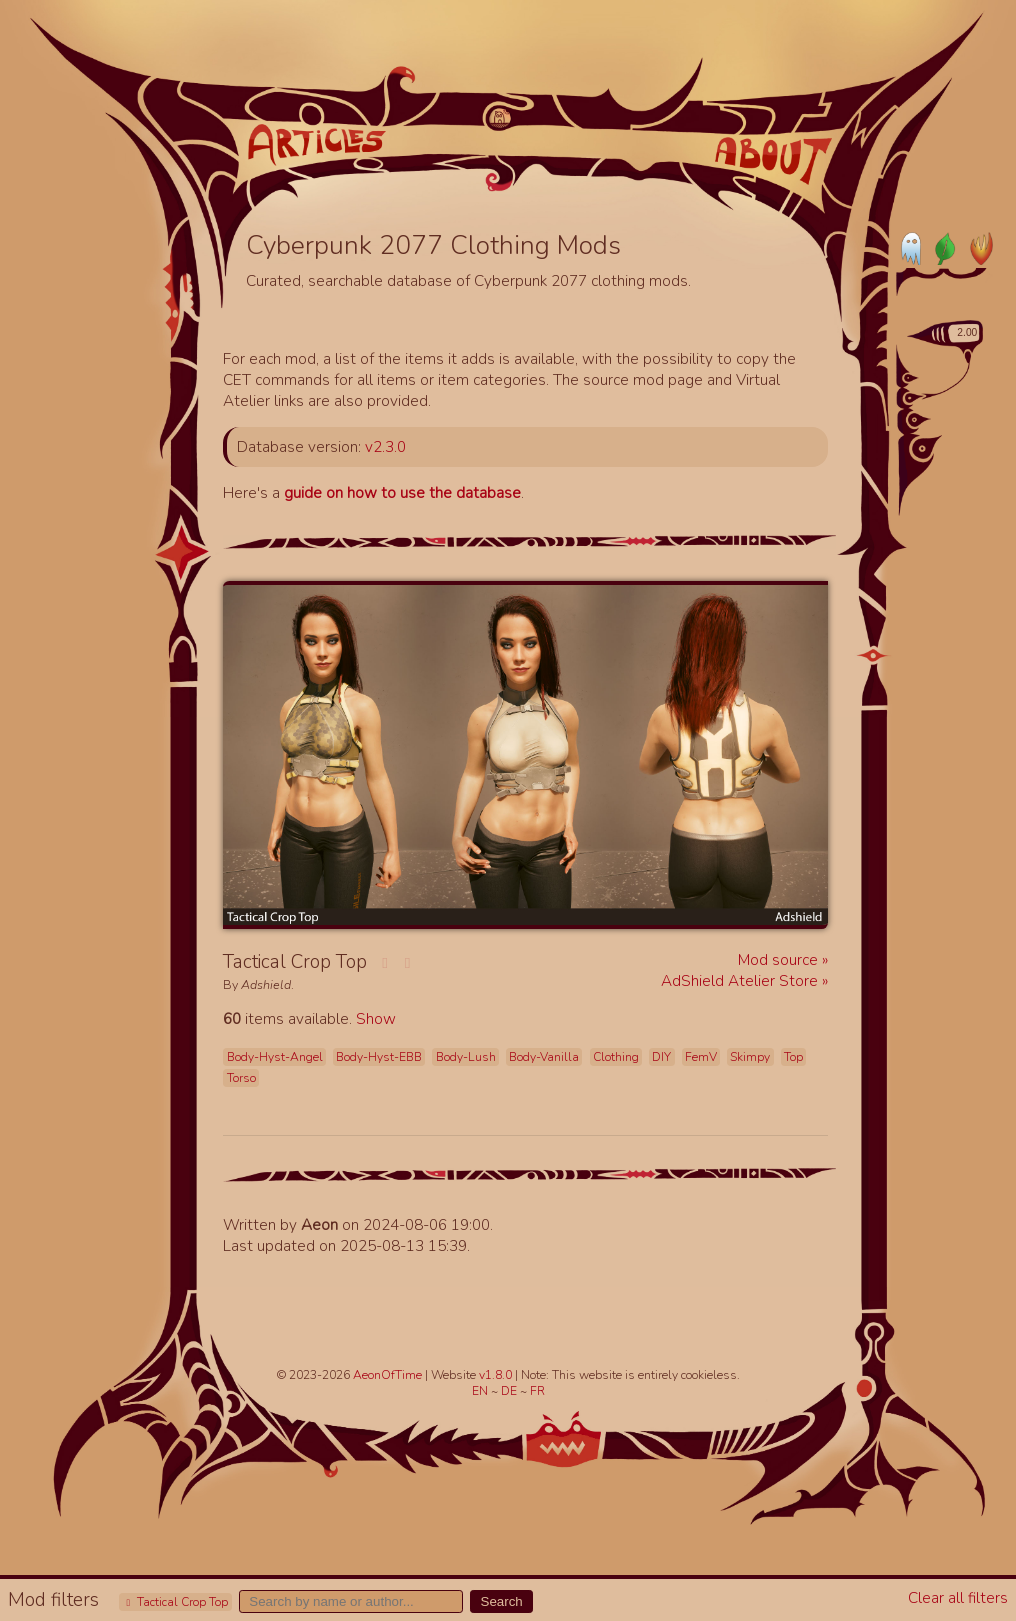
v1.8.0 (497, 1375)
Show (376, 1018)
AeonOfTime (387, 1375)
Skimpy (750, 1057)
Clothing (616, 1057)
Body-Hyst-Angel (275, 1057)
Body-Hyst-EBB (379, 1057)
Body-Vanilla (544, 1057)
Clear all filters (958, 1597)
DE (510, 1391)
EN (481, 1391)
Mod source (780, 959)
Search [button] (502, 1601)
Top (793, 1057)
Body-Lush (466, 1057)
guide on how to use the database (402, 492)
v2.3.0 (385, 446)
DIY (661, 1057)
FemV (701, 1057)
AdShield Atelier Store (741, 980)
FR (537, 1391)
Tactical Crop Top (175, 1602)
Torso (241, 1078)
